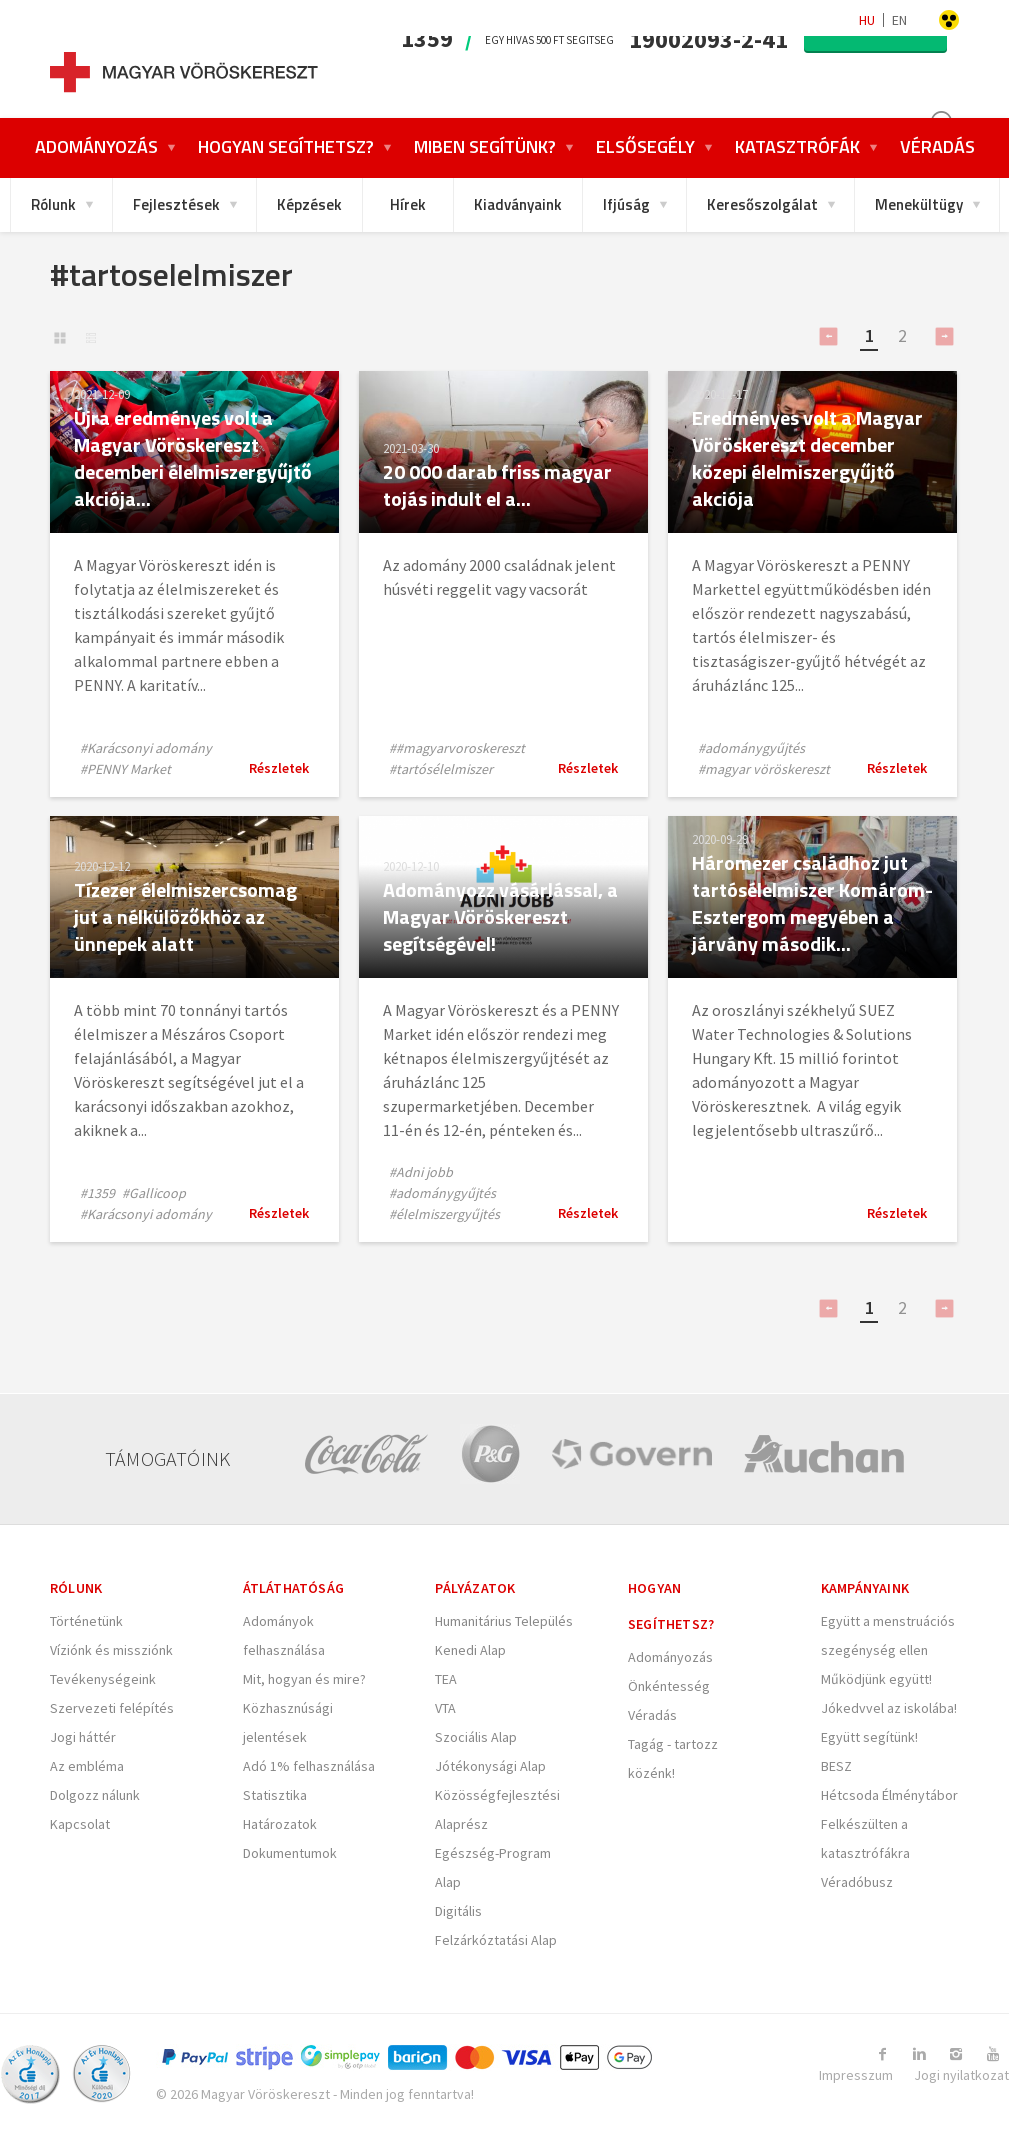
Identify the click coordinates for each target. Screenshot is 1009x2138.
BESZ (836, 1766)
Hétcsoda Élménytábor (889, 1795)
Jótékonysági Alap (490, 1766)
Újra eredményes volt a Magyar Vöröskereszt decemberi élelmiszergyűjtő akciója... (193, 458)
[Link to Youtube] (994, 2054)
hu (867, 20)
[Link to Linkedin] (922, 2054)
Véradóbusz (857, 1882)
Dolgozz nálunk (95, 1795)
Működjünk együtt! (876, 1679)
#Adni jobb (421, 1172)
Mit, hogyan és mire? (304, 1679)
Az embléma (87, 1766)
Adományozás (670, 1657)
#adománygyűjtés (751, 748)
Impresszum (856, 2075)
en (899, 20)
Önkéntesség (669, 1686)
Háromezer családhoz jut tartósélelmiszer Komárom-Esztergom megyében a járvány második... (812, 903)
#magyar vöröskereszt (764, 769)
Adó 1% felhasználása (309, 1766)
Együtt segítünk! (869, 1737)
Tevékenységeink (103, 1679)
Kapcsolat (80, 1824)
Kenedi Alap (470, 1650)
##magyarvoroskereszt (457, 748)
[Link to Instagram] (958, 2054)
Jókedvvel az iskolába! (889, 1708)
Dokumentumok (290, 1853)
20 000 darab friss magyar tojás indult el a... (498, 485)
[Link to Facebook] (886, 2054)
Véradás (652, 1715)
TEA (446, 1679)
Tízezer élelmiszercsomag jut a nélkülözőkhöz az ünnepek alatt (185, 916)
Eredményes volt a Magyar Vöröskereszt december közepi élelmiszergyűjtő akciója (807, 458)
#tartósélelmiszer (441, 769)
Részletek (279, 768)
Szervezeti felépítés (112, 1708)
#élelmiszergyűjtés (444, 1214)
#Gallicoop (154, 1193)
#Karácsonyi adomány (146, 748)
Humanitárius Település (504, 1621)
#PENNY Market (125, 769)
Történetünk (86, 1621)
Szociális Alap (476, 1737)
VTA (445, 1708)
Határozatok (280, 1824)
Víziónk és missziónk (111, 1650)
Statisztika (275, 1795)
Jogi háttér (83, 1737)
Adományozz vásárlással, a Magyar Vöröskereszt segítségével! (500, 916)
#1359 (97, 1193)
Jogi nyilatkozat (961, 2075)
